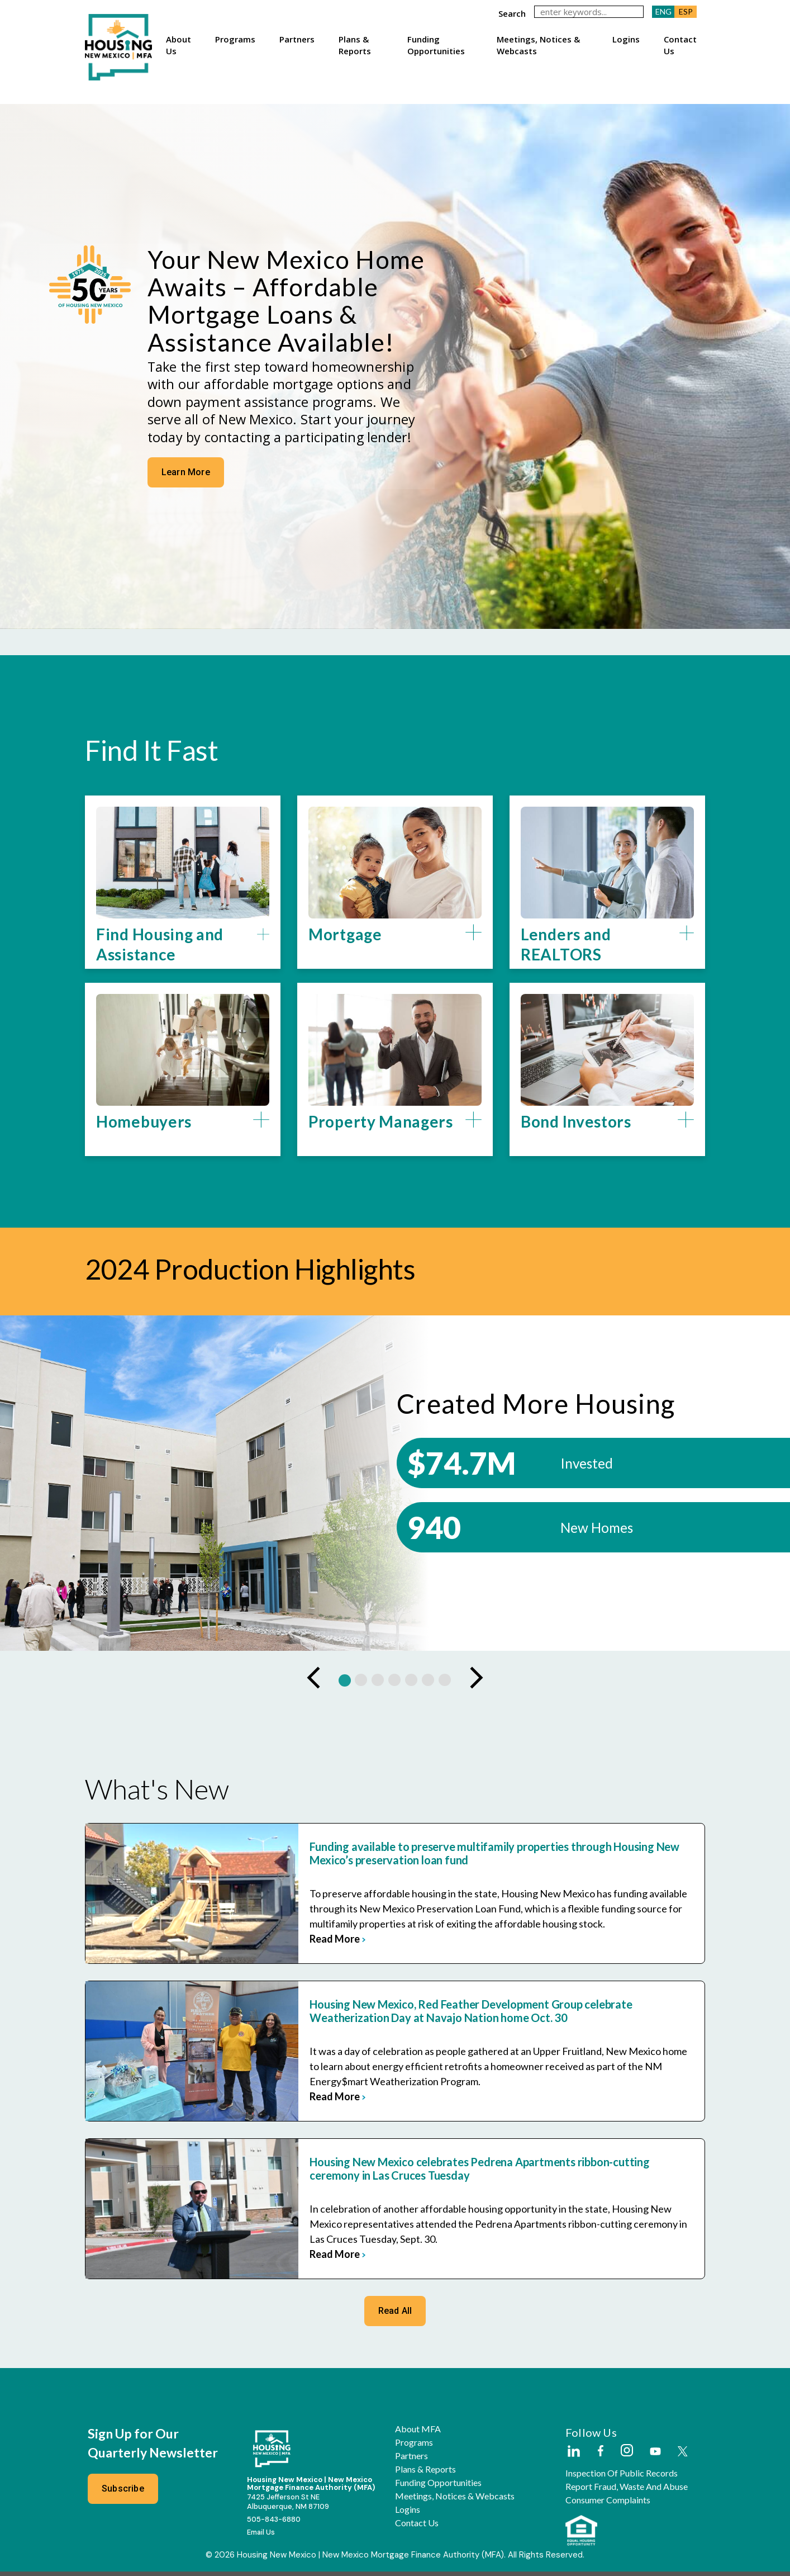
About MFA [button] (418, 2433)
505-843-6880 (274, 2523)
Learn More (184, 500)
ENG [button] (663, 11)
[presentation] (314, 1681)
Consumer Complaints (607, 2504)
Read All (395, 2315)
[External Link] (573, 2456)
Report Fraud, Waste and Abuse (626, 2491)
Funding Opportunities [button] (436, 45)
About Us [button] (178, 45)
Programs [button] (235, 39)
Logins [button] (626, 39)
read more (310, 1943)
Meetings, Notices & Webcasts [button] (538, 45)
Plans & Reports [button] (355, 45)
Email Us (261, 2536)
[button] (182, 948)
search (512, 13)
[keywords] (589, 12)
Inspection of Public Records (621, 2478)
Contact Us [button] (680, 45)
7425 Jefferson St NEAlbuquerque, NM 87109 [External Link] (288, 2505)
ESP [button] (686, 11)
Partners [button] (297, 39)
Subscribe (123, 2493)
